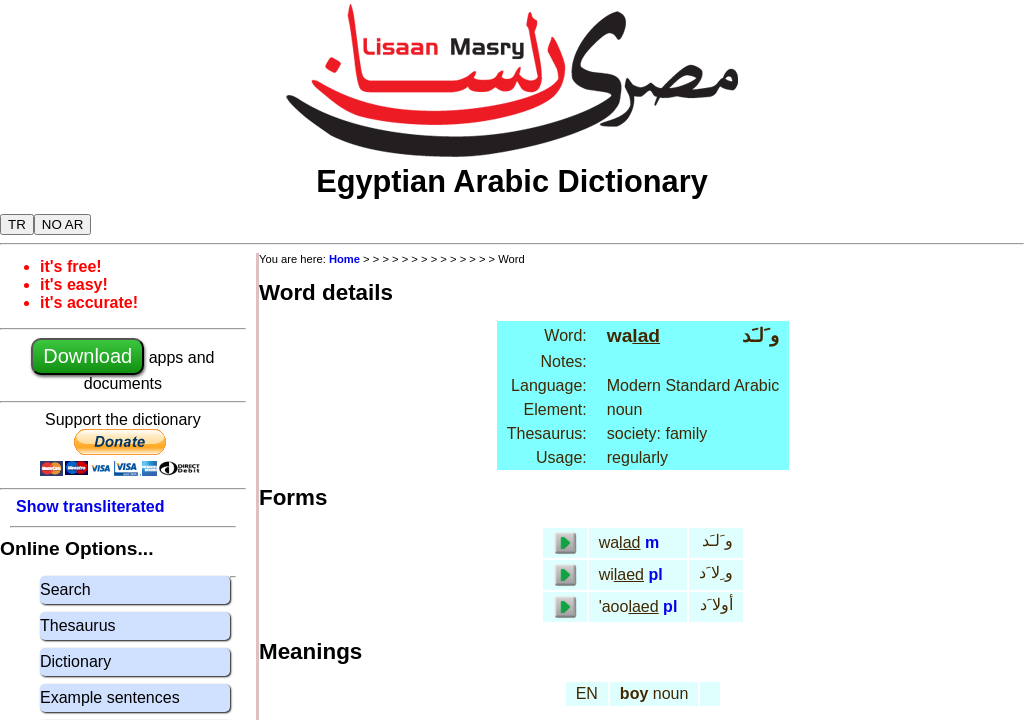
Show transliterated (90, 506)
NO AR (62, 224)
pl (655, 574)
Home (344, 259)
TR (17, 224)
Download (87, 356)
